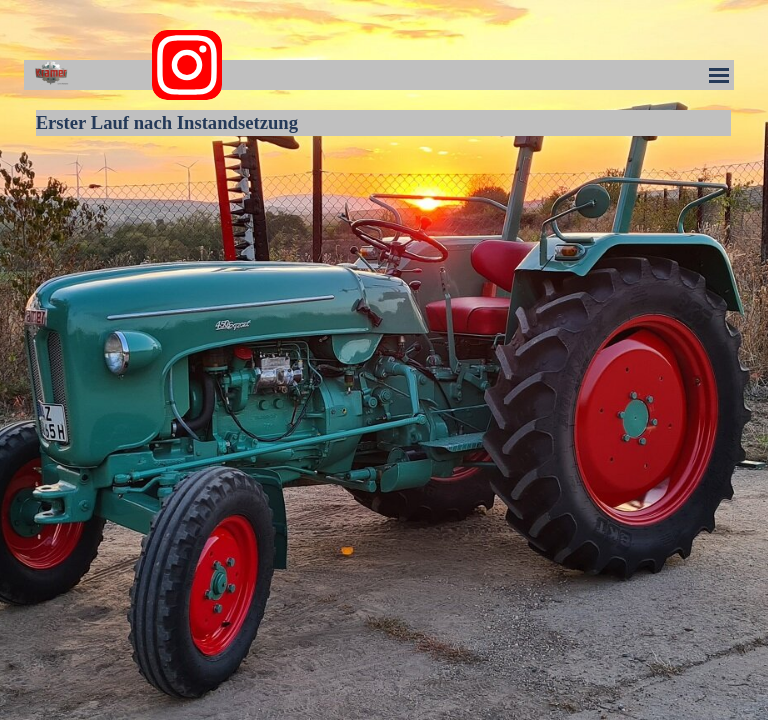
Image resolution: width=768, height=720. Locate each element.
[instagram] (187, 65)
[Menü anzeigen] (719, 75)
